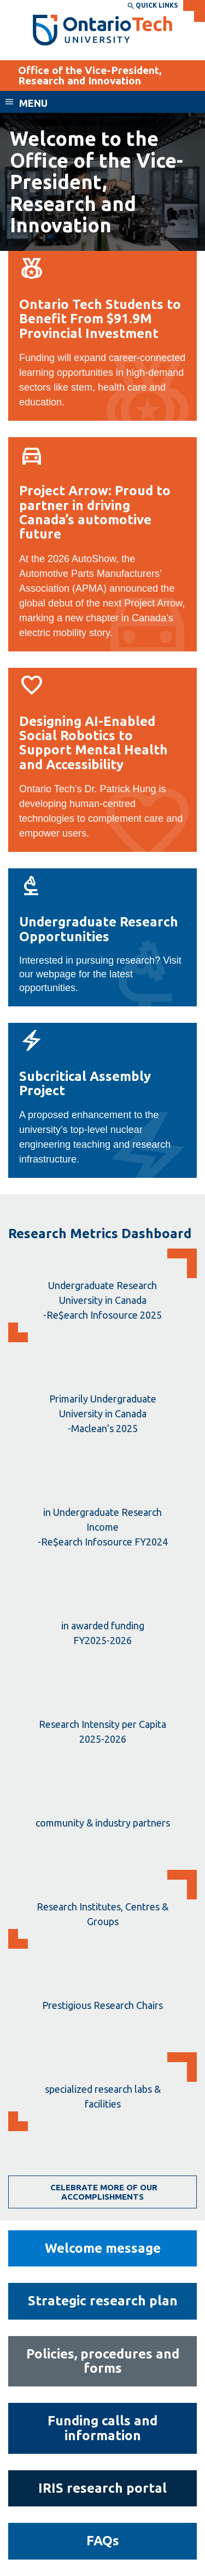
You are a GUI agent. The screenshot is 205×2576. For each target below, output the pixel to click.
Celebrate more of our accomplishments (102, 2192)
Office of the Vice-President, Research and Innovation (90, 75)
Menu (33, 103)
